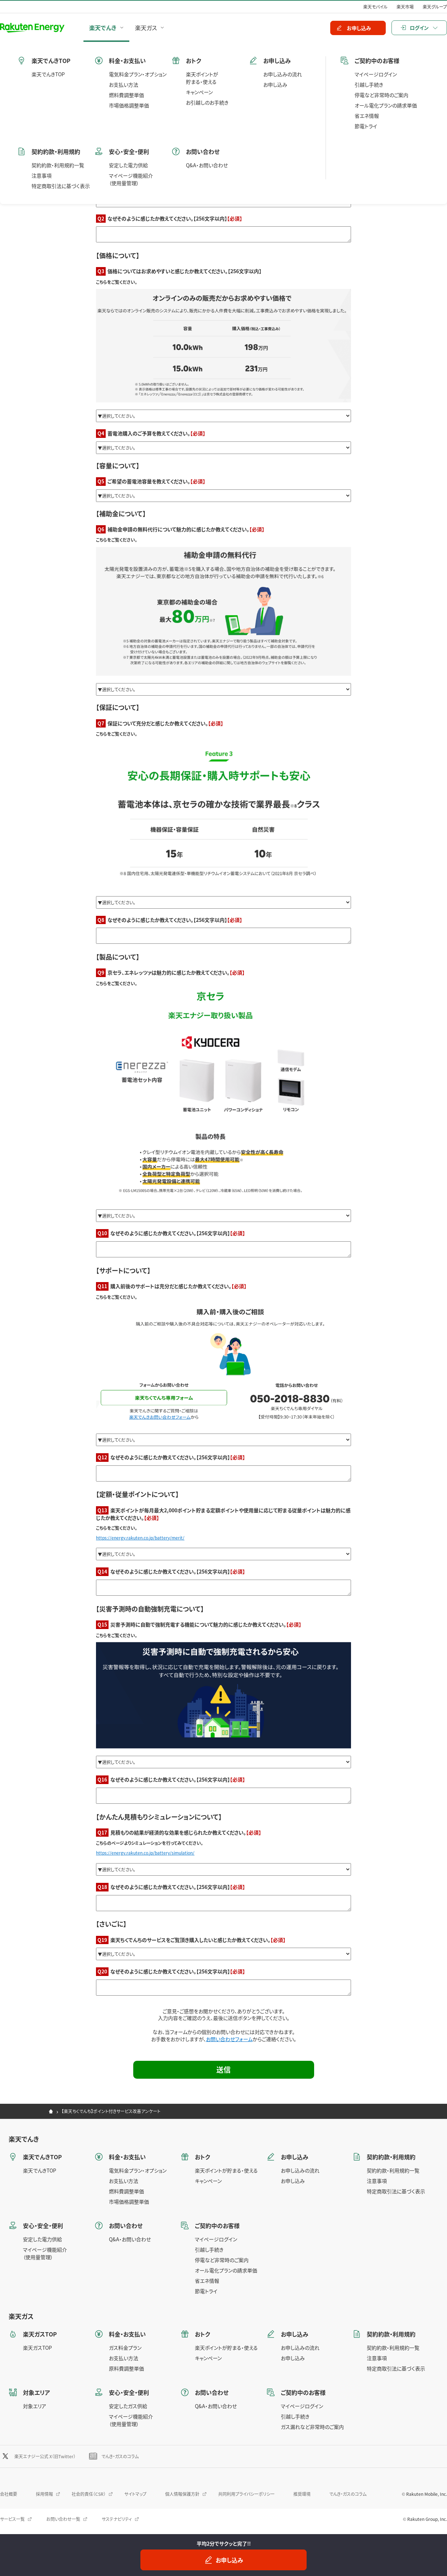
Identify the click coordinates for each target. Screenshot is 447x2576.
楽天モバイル (375, 7)
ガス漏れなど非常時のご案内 (312, 2426)
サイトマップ (135, 2494)
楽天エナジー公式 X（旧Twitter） (45, 2456)
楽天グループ (435, 7)
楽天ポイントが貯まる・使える (226, 2170)
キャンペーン (208, 2180)
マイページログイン (216, 2239)
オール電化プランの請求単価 (226, 2270)
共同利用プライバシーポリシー (246, 2494)
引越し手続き (209, 2249)
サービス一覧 (12, 2519)
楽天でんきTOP (39, 2170)
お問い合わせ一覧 (63, 2519)
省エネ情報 (207, 2280)
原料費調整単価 (126, 2368)
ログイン (419, 27)
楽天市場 (405, 7)
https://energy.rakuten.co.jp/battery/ (134, 184)
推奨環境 (302, 2494)
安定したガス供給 (128, 2406)
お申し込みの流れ (300, 2170)
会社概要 (8, 2494)
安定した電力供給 (42, 2239)
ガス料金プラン (125, 2347)
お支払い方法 (123, 2180)
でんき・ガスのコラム (120, 2456)
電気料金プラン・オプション (138, 2170)
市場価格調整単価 (129, 2201)
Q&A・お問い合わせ (130, 2239)
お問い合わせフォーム (229, 2039)
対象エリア (34, 2406)
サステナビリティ (117, 2519)
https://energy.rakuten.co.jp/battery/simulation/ (145, 1853)
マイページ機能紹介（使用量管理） (45, 2253)
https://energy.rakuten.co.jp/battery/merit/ (140, 1538)
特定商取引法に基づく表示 (396, 2191)
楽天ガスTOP (37, 2347)
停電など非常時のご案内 (222, 2259)
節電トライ (206, 2291)
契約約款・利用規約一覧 (393, 2170)
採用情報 (44, 2494)
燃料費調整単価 (126, 2191)
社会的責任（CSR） (89, 2494)
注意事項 (377, 2180)
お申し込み (293, 2180)
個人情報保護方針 (182, 2494)
